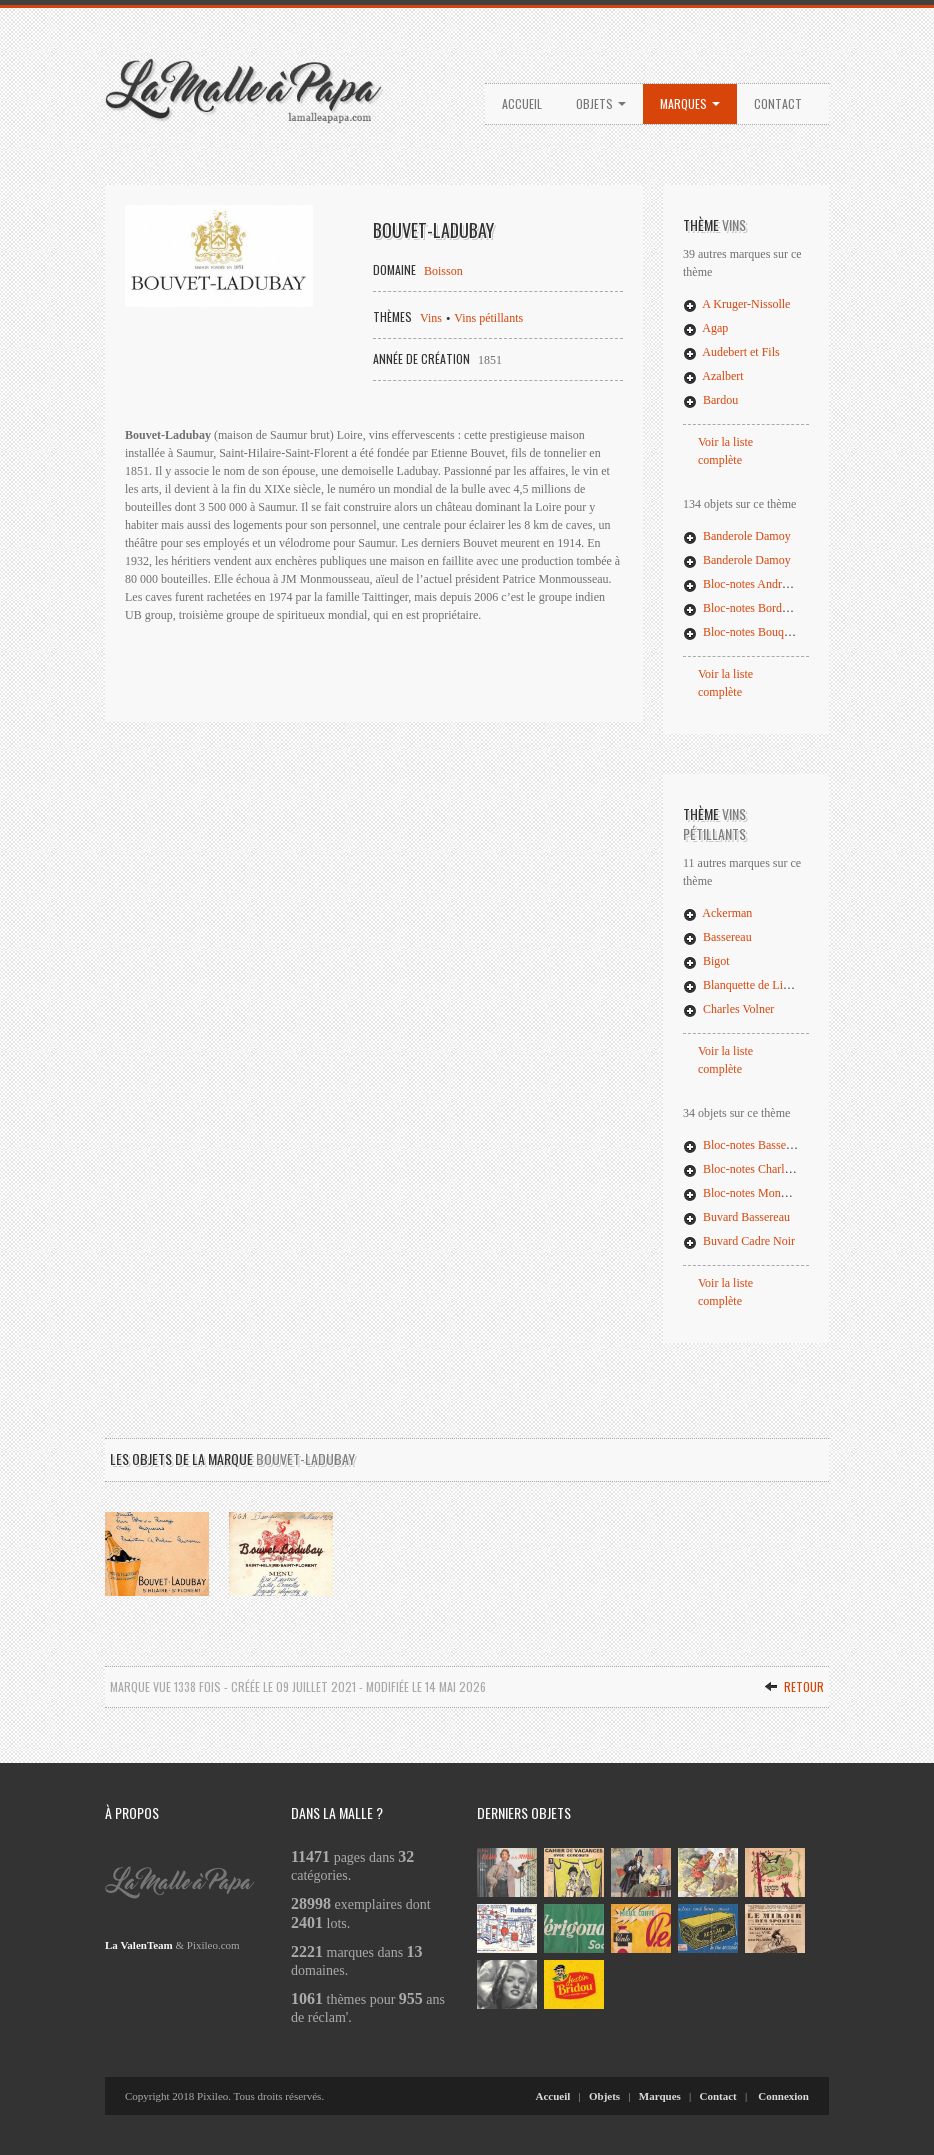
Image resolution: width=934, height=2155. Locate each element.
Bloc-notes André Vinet (749, 584)
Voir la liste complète (725, 451)
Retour (794, 1686)
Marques (690, 103)
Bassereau (717, 937)
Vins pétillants (488, 318)
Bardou (710, 400)
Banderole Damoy (737, 536)
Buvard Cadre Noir (739, 1241)
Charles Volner (728, 1009)
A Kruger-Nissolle (736, 304)
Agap (705, 328)
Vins (431, 318)
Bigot (706, 961)
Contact (778, 103)
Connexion (783, 2096)
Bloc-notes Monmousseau (755, 1193)
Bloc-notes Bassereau (745, 1145)
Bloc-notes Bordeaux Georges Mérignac (789, 608)
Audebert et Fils (731, 352)
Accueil (522, 103)
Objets (601, 103)
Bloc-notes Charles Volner (756, 1169)
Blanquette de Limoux (746, 985)
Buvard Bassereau (736, 1217)
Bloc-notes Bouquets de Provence (774, 632)
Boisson (443, 271)
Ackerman (717, 913)
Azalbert (713, 376)
